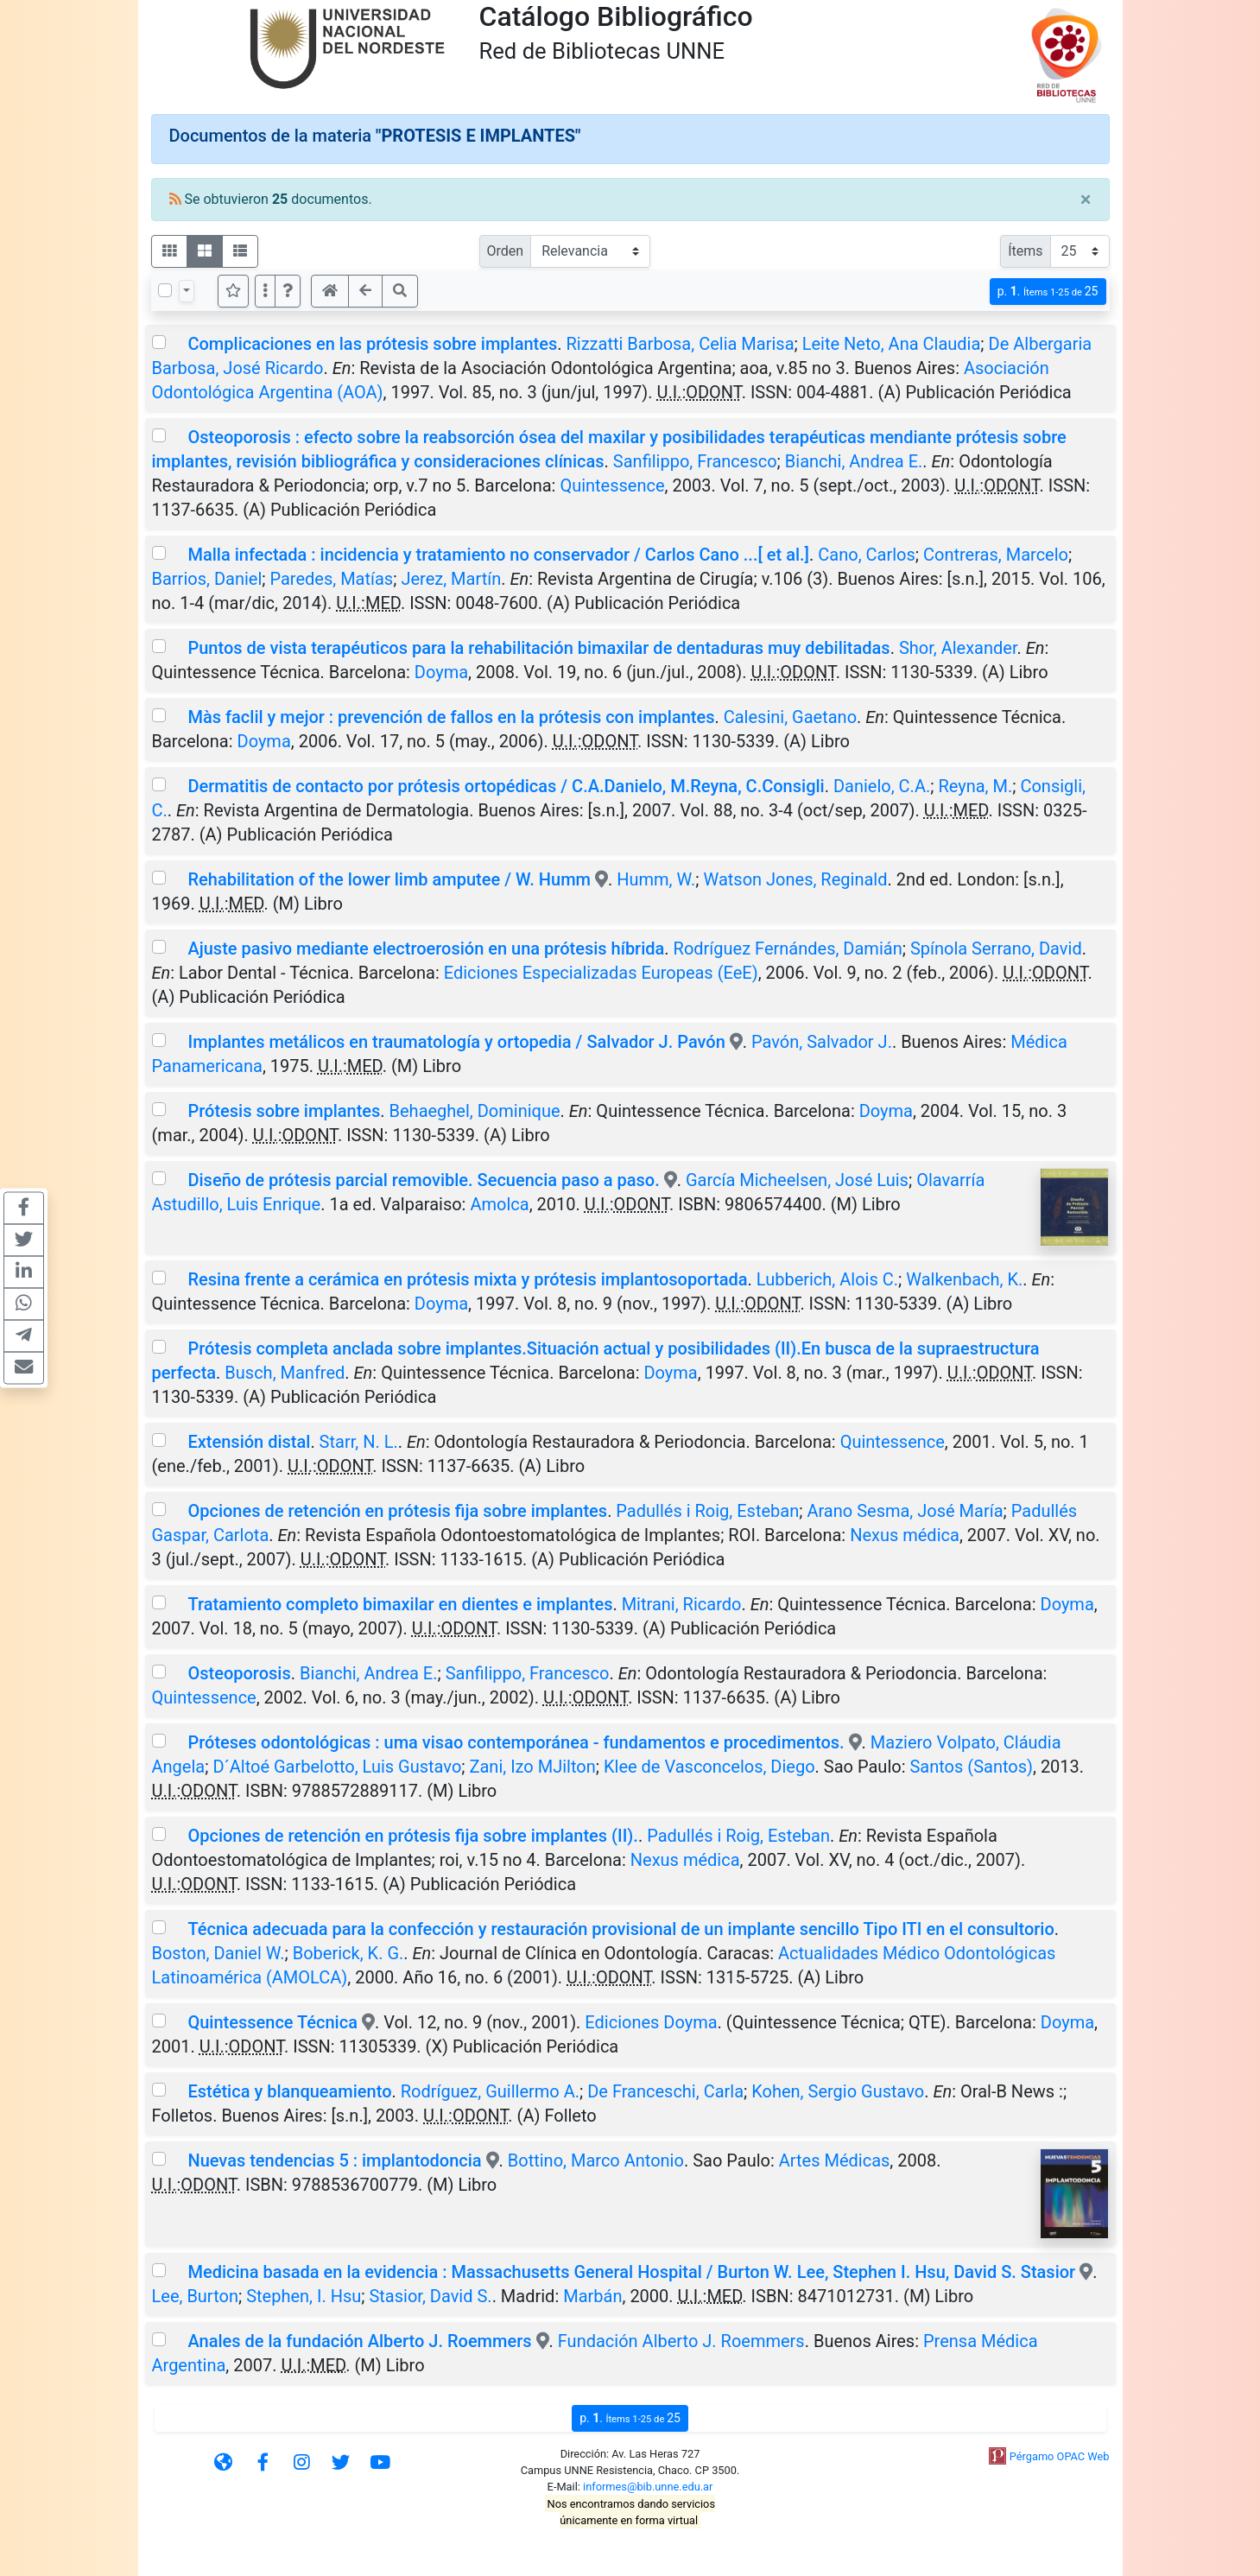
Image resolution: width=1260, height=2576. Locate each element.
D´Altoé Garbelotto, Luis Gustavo (336, 1766)
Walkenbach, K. (964, 1279)
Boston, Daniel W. (218, 1953)
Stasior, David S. (430, 2296)
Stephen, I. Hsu (303, 2296)
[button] (288, 291)
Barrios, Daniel (207, 578)
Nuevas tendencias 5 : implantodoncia (336, 2160)
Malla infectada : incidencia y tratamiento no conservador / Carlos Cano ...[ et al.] (498, 554)
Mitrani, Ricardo (682, 1604)
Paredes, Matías (331, 578)
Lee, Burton (195, 2296)
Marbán (592, 2296)
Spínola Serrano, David (996, 948)
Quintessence (612, 485)
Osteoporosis (238, 1673)
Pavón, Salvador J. (821, 1041)
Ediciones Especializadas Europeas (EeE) (601, 972)
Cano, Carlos (866, 554)
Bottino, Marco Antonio (596, 2160)
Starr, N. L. (359, 1441)
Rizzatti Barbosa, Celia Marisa (680, 343)
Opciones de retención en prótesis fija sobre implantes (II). (412, 1835)
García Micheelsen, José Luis (797, 1180)
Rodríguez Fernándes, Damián (788, 948)
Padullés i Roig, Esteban (707, 1511)
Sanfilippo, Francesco (695, 461)
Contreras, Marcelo (995, 554)
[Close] (1086, 199)
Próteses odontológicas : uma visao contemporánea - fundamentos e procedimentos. (515, 1742)
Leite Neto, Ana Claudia (891, 343)
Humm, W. (656, 879)
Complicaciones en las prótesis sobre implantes (372, 343)
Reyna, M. (975, 786)
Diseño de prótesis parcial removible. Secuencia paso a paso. (423, 1180)
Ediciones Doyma (651, 2022)
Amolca (499, 1204)
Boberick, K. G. (348, 1953)
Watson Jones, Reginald (795, 879)
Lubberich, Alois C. (827, 1279)
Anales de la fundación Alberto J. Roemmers (359, 2341)
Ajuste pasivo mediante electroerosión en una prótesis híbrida (425, 948)
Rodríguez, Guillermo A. (490, 2091)
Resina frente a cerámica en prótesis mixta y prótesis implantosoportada (467, 1279)
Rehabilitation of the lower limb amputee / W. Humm (390, 879)
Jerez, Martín (451, 578)
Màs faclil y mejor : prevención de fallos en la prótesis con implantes (450, 717)
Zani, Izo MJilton (533, 1766)
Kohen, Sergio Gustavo (837, 2091)
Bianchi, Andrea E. (854, 461)
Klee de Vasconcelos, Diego (709, 1766)
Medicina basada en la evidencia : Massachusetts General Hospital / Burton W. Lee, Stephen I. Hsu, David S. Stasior (631, 2272)
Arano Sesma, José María (905, 1511)
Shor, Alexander (958, 648)
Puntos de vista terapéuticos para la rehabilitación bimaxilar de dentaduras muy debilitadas (538, 648)
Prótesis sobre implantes (283, 1111)
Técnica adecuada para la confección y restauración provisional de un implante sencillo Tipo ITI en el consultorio (620, 1929)
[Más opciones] (265, 291)
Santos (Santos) (971, 1766)
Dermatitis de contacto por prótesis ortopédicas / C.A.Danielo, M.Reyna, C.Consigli (505, 786)
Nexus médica (904, 1535)
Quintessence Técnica (272, 2022)
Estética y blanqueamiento (289, 2091)
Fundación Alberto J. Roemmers (681, 2341)
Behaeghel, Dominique (474, 1111)
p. (1048, 291)
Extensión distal (248, 1441)
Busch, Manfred (285, 1372)
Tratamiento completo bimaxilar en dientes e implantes (399, 1604)
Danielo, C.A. (881, 786)
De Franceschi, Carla (665, 2091)
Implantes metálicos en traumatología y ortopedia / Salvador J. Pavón (456, 1041)
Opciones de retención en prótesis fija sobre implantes (397, 1511)
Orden (505, 251)
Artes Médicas (834, 2160)
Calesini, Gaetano (790, 717)
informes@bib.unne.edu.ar (647, 2486)
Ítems (1025, 251)
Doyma (441, 672)
